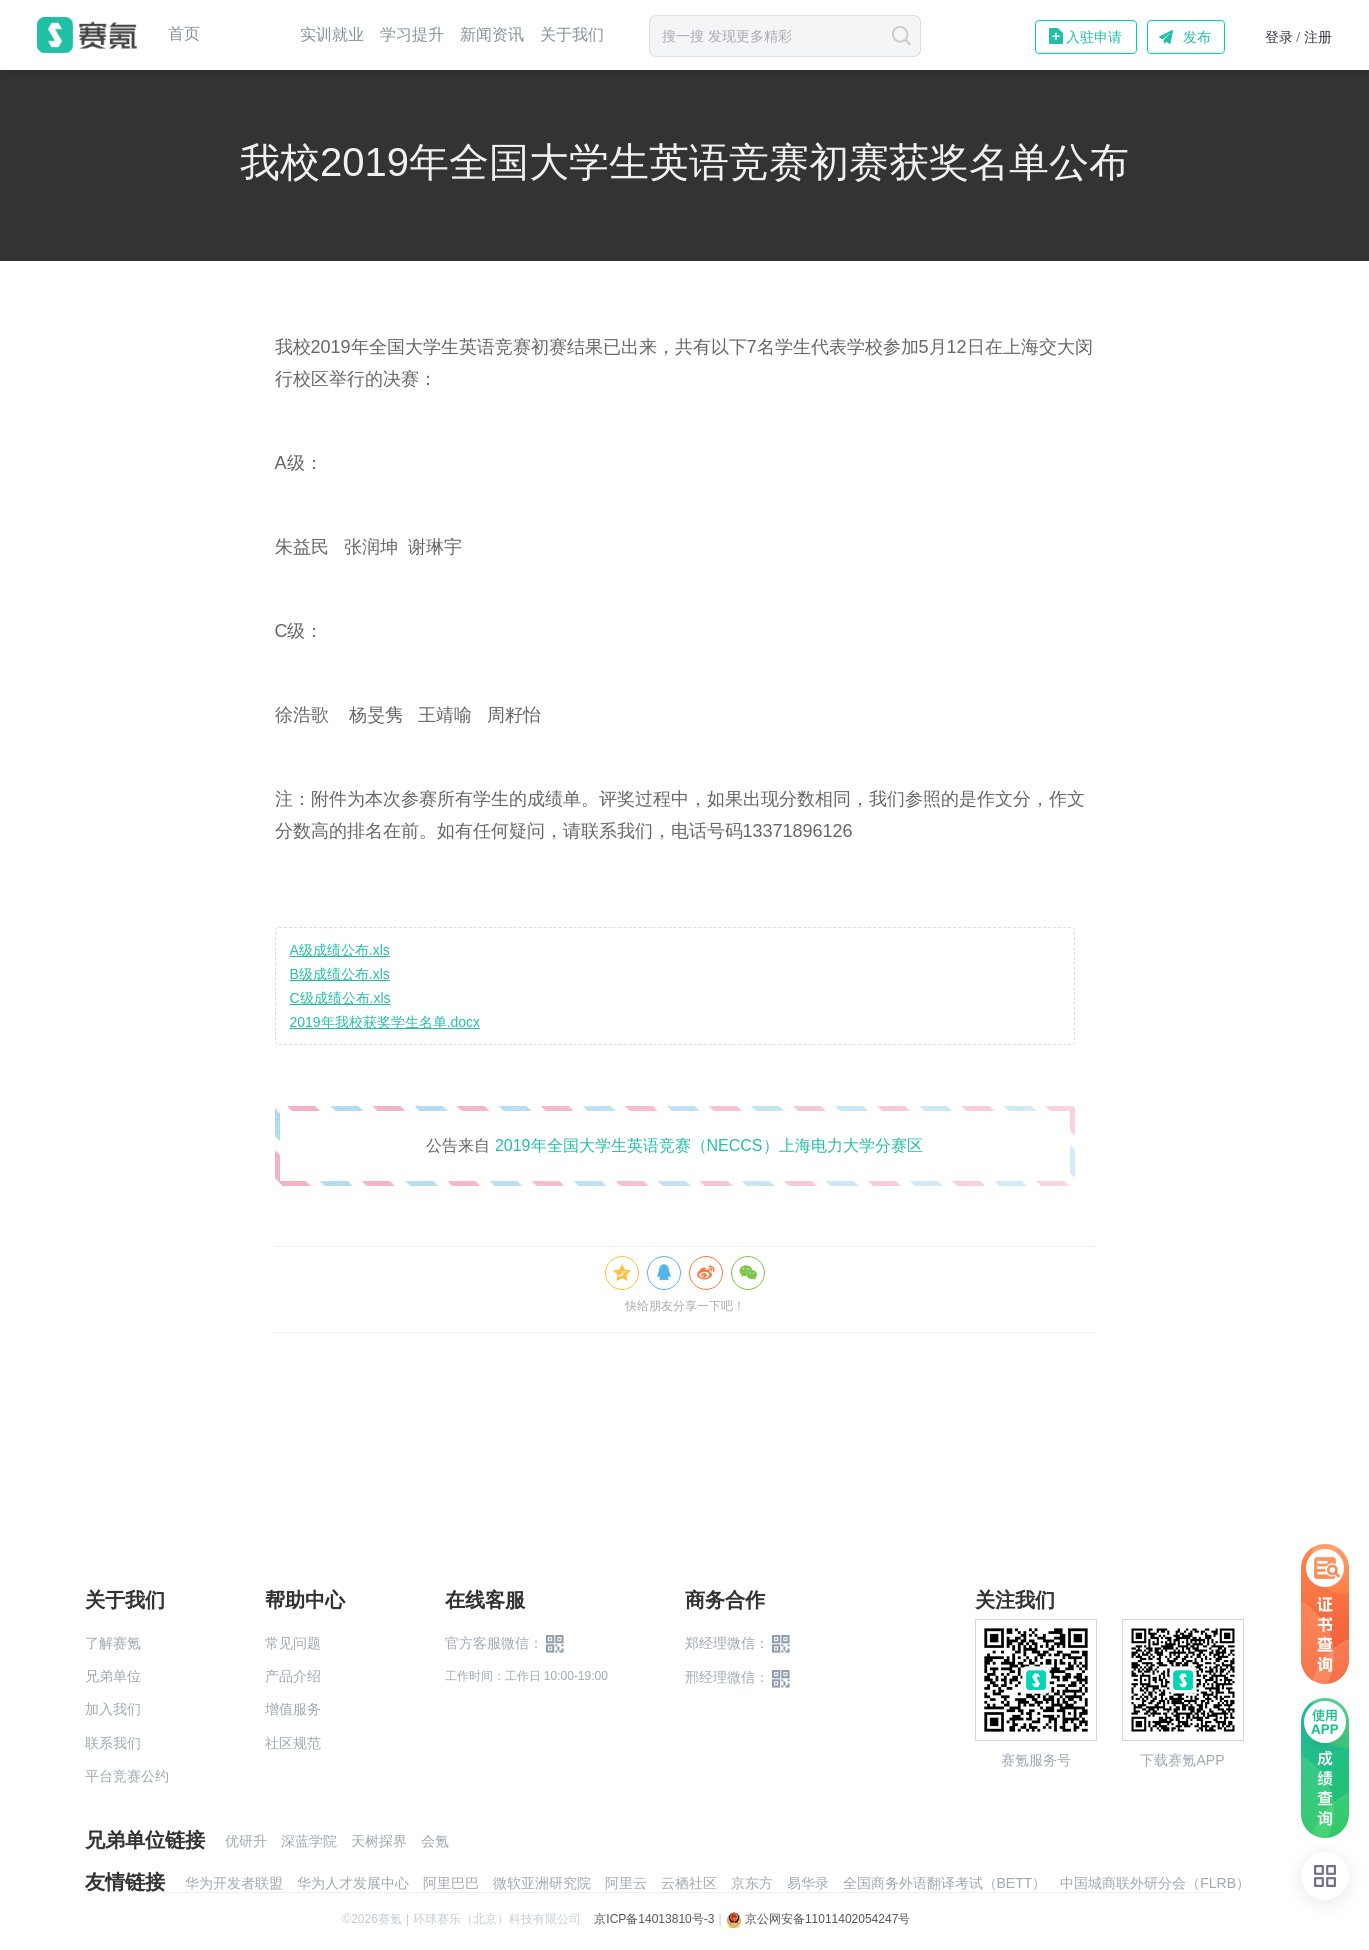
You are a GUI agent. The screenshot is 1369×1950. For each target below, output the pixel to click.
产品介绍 (293, 1676)
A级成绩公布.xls (340, 950)
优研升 (246, 1841)
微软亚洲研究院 (542, 1883)
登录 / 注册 (1298, 37)
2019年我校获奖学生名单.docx (385, 1022)
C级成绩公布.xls (340, 998)
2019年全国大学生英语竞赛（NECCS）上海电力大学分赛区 (709, 1145)
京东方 (752, 1883)
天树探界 (379, 1841)
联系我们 (113, 1743)
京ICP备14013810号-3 (654, 1919)
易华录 (808, 1883)
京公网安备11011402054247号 (818, 1919)
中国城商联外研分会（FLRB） (1155, 1883)
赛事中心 (250, 35)
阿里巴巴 (451, 1883)
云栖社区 (689, 1883)
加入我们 (113, 1709)
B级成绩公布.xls (340, 974)
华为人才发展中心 (353, 1883)
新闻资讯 (492, 34)
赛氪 (87, 35)
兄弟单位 (113, 1676)
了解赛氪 (113, 1643)
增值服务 (293, 1709)
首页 (184, 34)
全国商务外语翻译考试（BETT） (945, 1883)
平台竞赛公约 (127, 1776)
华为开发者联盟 (234, 1883)
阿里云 (626, 1883)
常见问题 (293, 1643)
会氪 (435, 1841)
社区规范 (293, 1743)
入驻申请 (1094, 37)
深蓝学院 (309, 1841)
